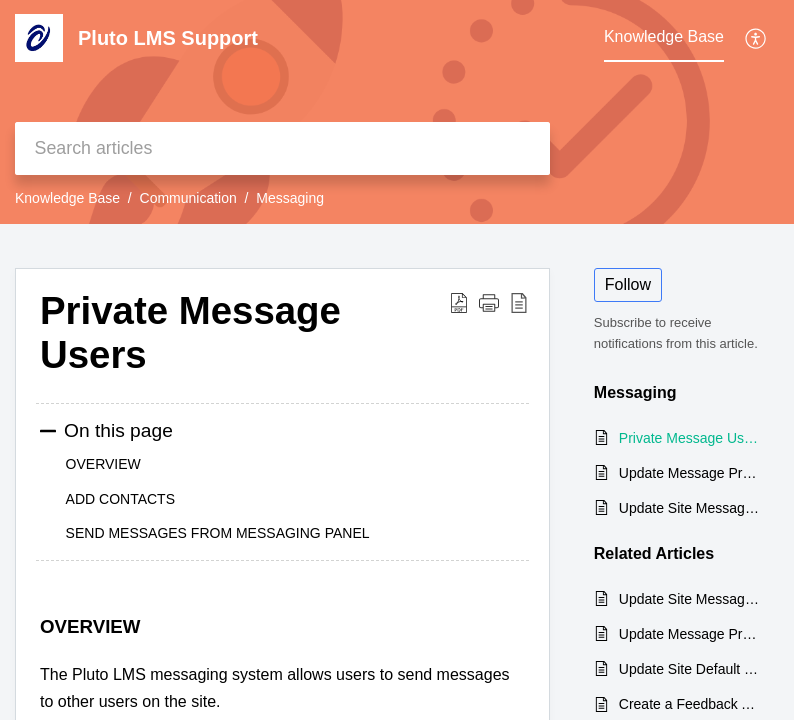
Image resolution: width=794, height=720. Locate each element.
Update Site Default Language (689, 669)
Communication (188, 198)
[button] (489, 302)
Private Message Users (190, 332)
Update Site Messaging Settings (689, 508)
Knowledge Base (67, 198)
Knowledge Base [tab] (664, 36)
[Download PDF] (459, 302)
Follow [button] (628, 284)
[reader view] (519, 302)
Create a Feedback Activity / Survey (689, 704)
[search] (282, 148)
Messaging (290, 198)
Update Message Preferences (689, 473)
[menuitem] (756, 38)
